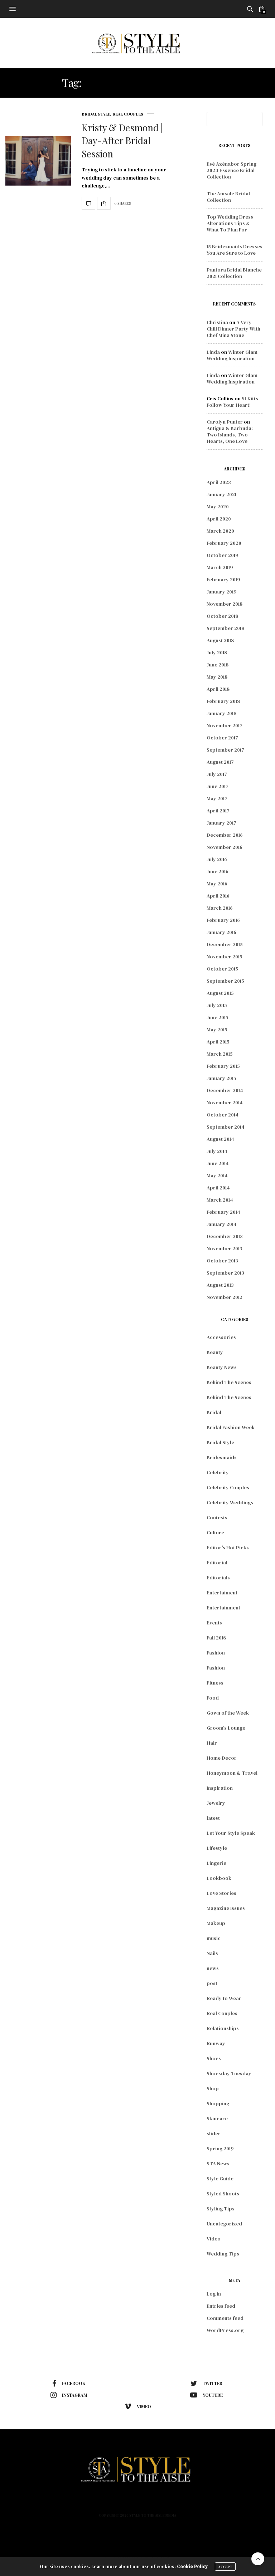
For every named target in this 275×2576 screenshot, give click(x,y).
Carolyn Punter (225, 421)
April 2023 (219, 482)
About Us (156, 2503)
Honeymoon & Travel (232, 1772)
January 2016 (221, 932)
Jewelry (216, 1803)
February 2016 (223, 920)
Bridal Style (96, 114)
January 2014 (222, 1224)
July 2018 (217, 652)
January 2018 (221, 713)
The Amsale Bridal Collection (228, 197)
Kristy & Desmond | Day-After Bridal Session (122, 140)
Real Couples (127, 114)
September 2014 (226, 1126)
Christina (217, 322)
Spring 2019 (220, 2148)
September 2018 (225, 628)
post (212, 1983)
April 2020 (219, 518)
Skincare (217, 2118)
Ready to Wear (224, 1998)
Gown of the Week (228, 1712)
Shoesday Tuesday (229, 2073)
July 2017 (217, 774)
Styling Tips (221, 2208)
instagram (68, 2395)
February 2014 (223, 1212)
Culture (215, 1532)
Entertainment (223, 1607)
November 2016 (224, 847)
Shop (213, 2088)
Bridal (214, 1412)
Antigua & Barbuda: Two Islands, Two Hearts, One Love (230, 435)
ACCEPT (225, 2567)
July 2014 (217, 1151)
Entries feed (221, 2305)
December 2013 (225, 1236)
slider (214, 2133)
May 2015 (217, 1029)
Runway (216, 2043)
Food (213, 1697)
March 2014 (220, 1199)
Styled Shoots (223, 2193)
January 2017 (221, 822)
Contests (217, 1517)
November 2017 (224, 725)
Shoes (214, 2058)
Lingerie (216, 1863)
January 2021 (221, 494)
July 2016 (217, 859)
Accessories (221, 1337)
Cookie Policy (192, 2568)
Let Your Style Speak (231, 1833)
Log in (214, 2293)
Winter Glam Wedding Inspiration (232, 355)
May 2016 (217, 883)
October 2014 (222, 1114)
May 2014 (217, 1175)
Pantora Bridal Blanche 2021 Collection (234, 273)
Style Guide (220, 2178)
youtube (206, 2395)
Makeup (216, 1923)
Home (51, 2503)
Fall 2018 (216, 1637)
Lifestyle (217, 1848)
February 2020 (224, 543)
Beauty (215, 1352)
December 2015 (225, 944)
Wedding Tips (223, 2253)
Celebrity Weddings (230, 1502)
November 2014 (225, 1102)
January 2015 (221, 1078)
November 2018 (224, 603)
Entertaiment (222, 1592)
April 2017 (218, 810)
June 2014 (218, 1163)
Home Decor (222, 1757)
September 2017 (225, 749)
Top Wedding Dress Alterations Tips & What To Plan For (230, 223)
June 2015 (217, 1017)
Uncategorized (224, 2223)
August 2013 (220, 1285)
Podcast (184, 2503)
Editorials (218, 1577)
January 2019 (222, 591)
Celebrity (218, 1472)
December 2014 (225, 1090)
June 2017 (217, 786)
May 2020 (218, 506)
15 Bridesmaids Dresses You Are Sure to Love (234, 249)
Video (214, 2238)
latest (213, 1818)
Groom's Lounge (226, 1727)
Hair (212, 1742)
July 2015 (217, 1005)
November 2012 (224, 1297)
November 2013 (224, 1248)
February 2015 (223, 1066)
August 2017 (220, 762)
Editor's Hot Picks (228, 1547)
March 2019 (220, 567)
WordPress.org (225, 2330)
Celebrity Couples (228, 1487)
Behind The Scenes (229, 1382)
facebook (68, 2383)
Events (214, 1622)
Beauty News (222, 1367)
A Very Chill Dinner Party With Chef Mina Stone (233, 329)
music (214, 1938)
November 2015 (224, 956)
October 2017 (222, 737)
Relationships (223, 2028)
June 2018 (217, 664)
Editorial (217, 1562)
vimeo (137, 2406)
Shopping (218, 2103)
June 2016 (217, 871)
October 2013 (222, 1260)
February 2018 (223, 701)
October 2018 (222, 616)
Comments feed (225, 2318)
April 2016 (218, 895)
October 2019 (222, 555)
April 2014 (218, 1187)
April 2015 (218, 1041)
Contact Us (217, 2503)
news (213, 1968)
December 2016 (225, 835)
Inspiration (220, 1788)
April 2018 (218, 689)
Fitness (215, 1682)
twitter (206, 2383)
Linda (213, 352)
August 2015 (220, 993)
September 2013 (225, 1272)
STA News (218, 2163)
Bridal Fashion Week (231, 1427)
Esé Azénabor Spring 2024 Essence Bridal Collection (231, 170)
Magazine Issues (226, 1908)
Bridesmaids (222, 1457)
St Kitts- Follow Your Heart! (233, 402)
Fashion (216, 1652)
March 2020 (220, 530)
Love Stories (221, 1893)
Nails (212, 1953)
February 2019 (223, 579)
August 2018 (220, 640)
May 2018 (217, 676)
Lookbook (219, 1878)
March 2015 (220, 1053)
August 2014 (220, 1139)
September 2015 (225, 980)
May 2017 (217, 798)
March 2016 (220, 907)
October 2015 (222, 968)
